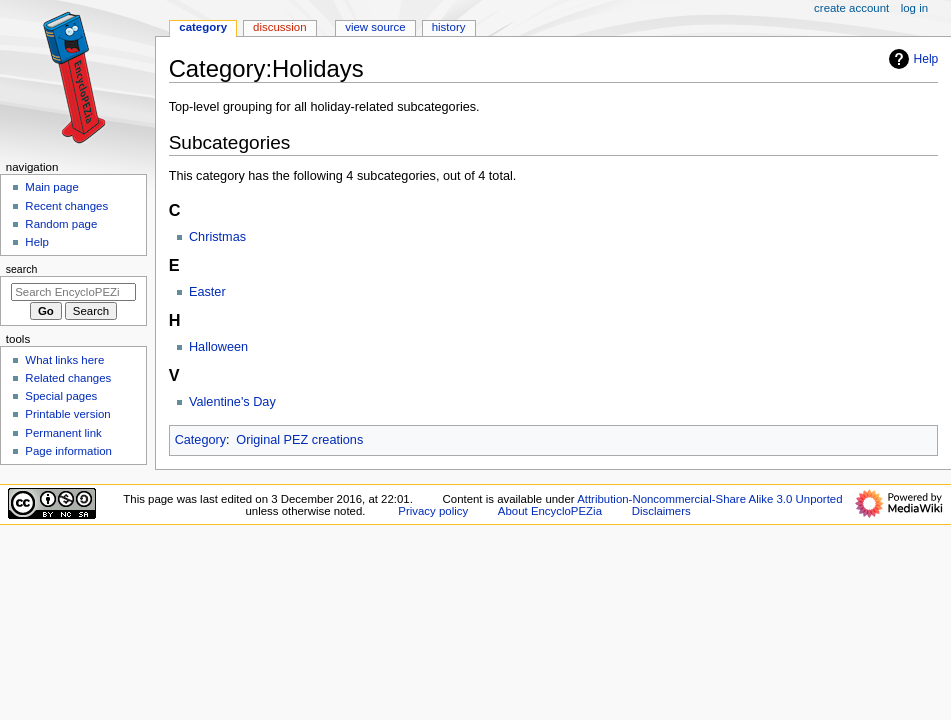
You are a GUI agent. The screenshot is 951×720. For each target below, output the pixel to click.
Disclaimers (661, 511)
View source (375, 27)
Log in (914, 8)
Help (911, 59)
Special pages (61, 396)
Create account (851, 8)
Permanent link (63, 433)
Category (200, 440)
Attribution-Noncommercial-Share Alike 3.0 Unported (709, 499)
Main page (52, 187)
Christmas (217, 237)
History (449, 27)
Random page (61, 224)
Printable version (67, 414)
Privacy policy (433, 511)
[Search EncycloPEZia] (73, 292)
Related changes (68, 378)
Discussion (279, 27)
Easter (207, 292)
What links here (64, 360)
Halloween (218, 347)
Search (22, 269)
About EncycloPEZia (550, 511)
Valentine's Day (232, 402)
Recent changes (66, 206)
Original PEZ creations (299, 440)
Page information (68, 451)
